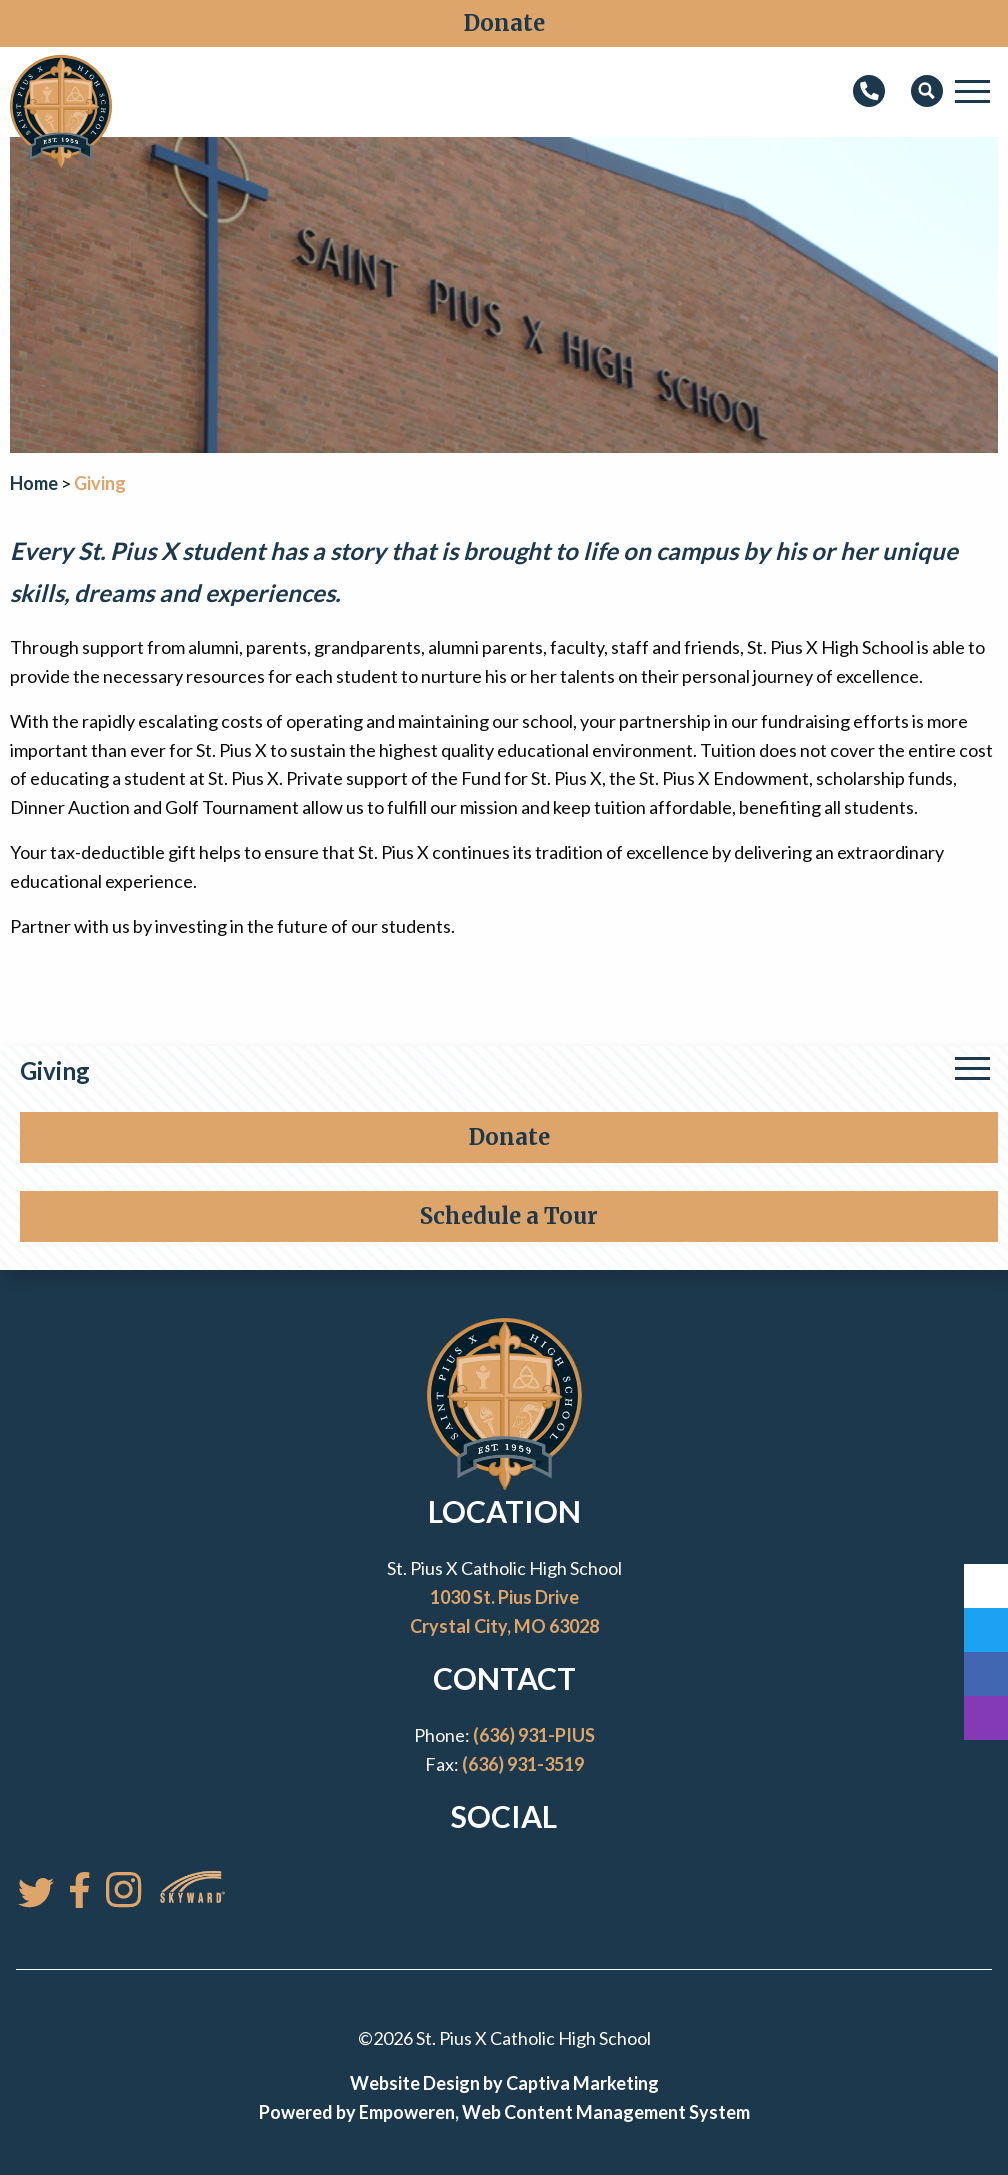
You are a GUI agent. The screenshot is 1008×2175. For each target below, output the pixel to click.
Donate (504, 23)
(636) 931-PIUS (534, 1735)
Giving (55, 1070)
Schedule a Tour (509, 1216)
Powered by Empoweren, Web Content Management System (504, 2112)
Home (34, 483)
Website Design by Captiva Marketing (504, 2083)
